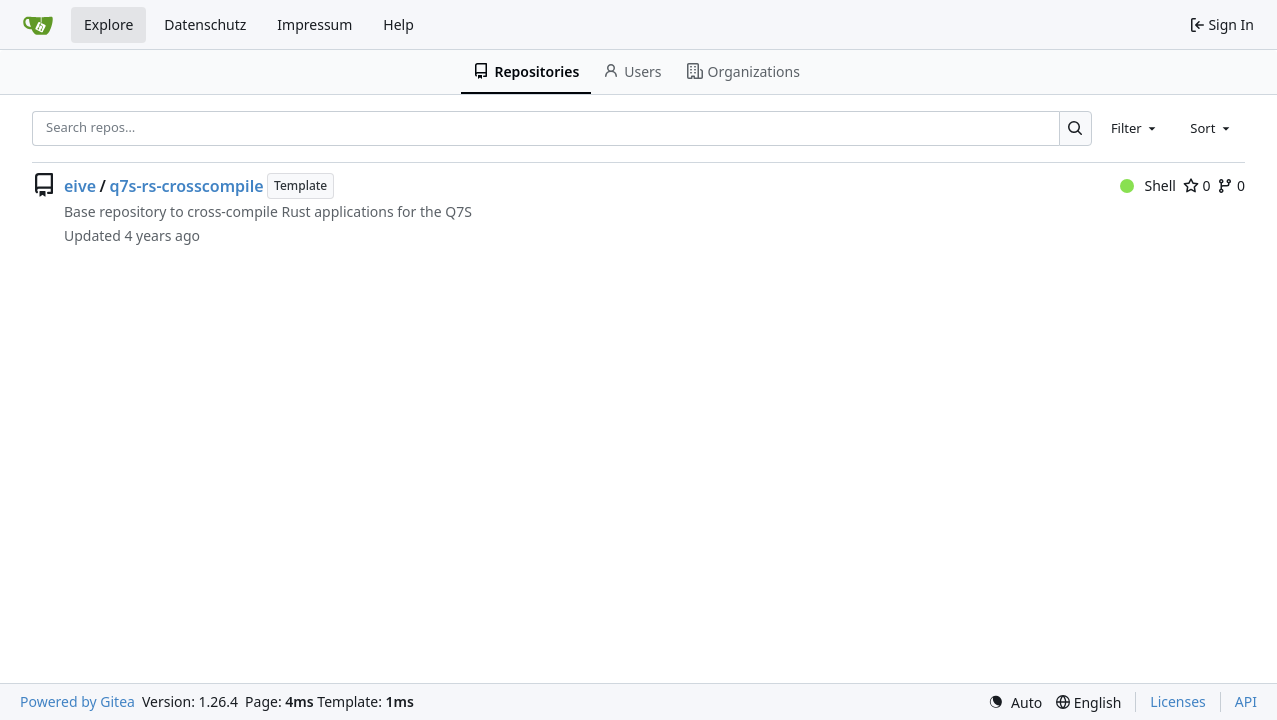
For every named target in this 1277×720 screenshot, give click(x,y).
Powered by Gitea (77, 701)
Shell (1148, 185)
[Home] (38, 25)
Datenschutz (205, 24)
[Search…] (1075, 128)
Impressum (314, 24)
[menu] (1015, 702)
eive (80, 186)
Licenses (1178, 701)
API (1246, 701)
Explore (108, 24)
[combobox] (1135, 128)
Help (398, 24)
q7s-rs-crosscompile (186, 186)
